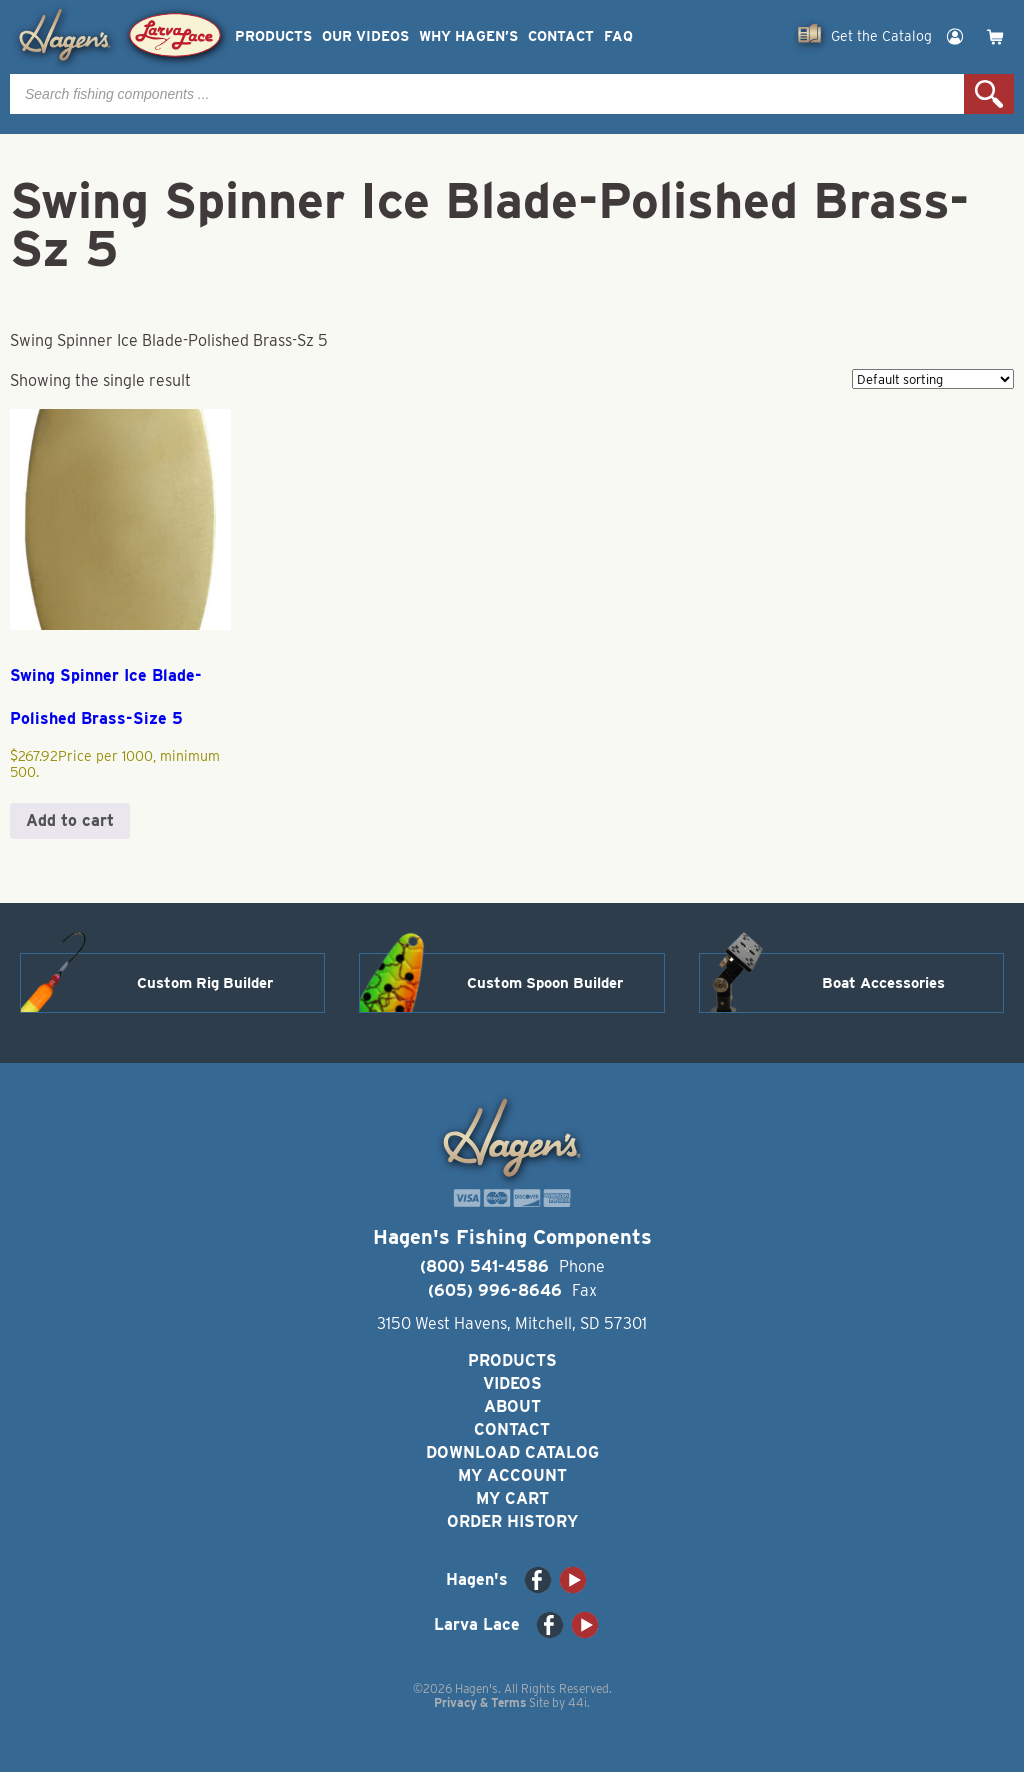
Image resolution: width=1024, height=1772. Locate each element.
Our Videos (365, 36)
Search (989, 94)
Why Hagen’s (468, 36)
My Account (512, 1475)
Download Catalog (512, 1452)
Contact (561, 36)
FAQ (618, 36)
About (512, 1406)
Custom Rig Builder (205, 983)
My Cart (512, 1498)
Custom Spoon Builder (545, 983)
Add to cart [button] (70, 820)
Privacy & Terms (480, 1702)
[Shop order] (933, 379)
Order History (512, 1521)
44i (577, 1702)
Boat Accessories (883, 983)
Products (273, 36)
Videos (512, 1383)
